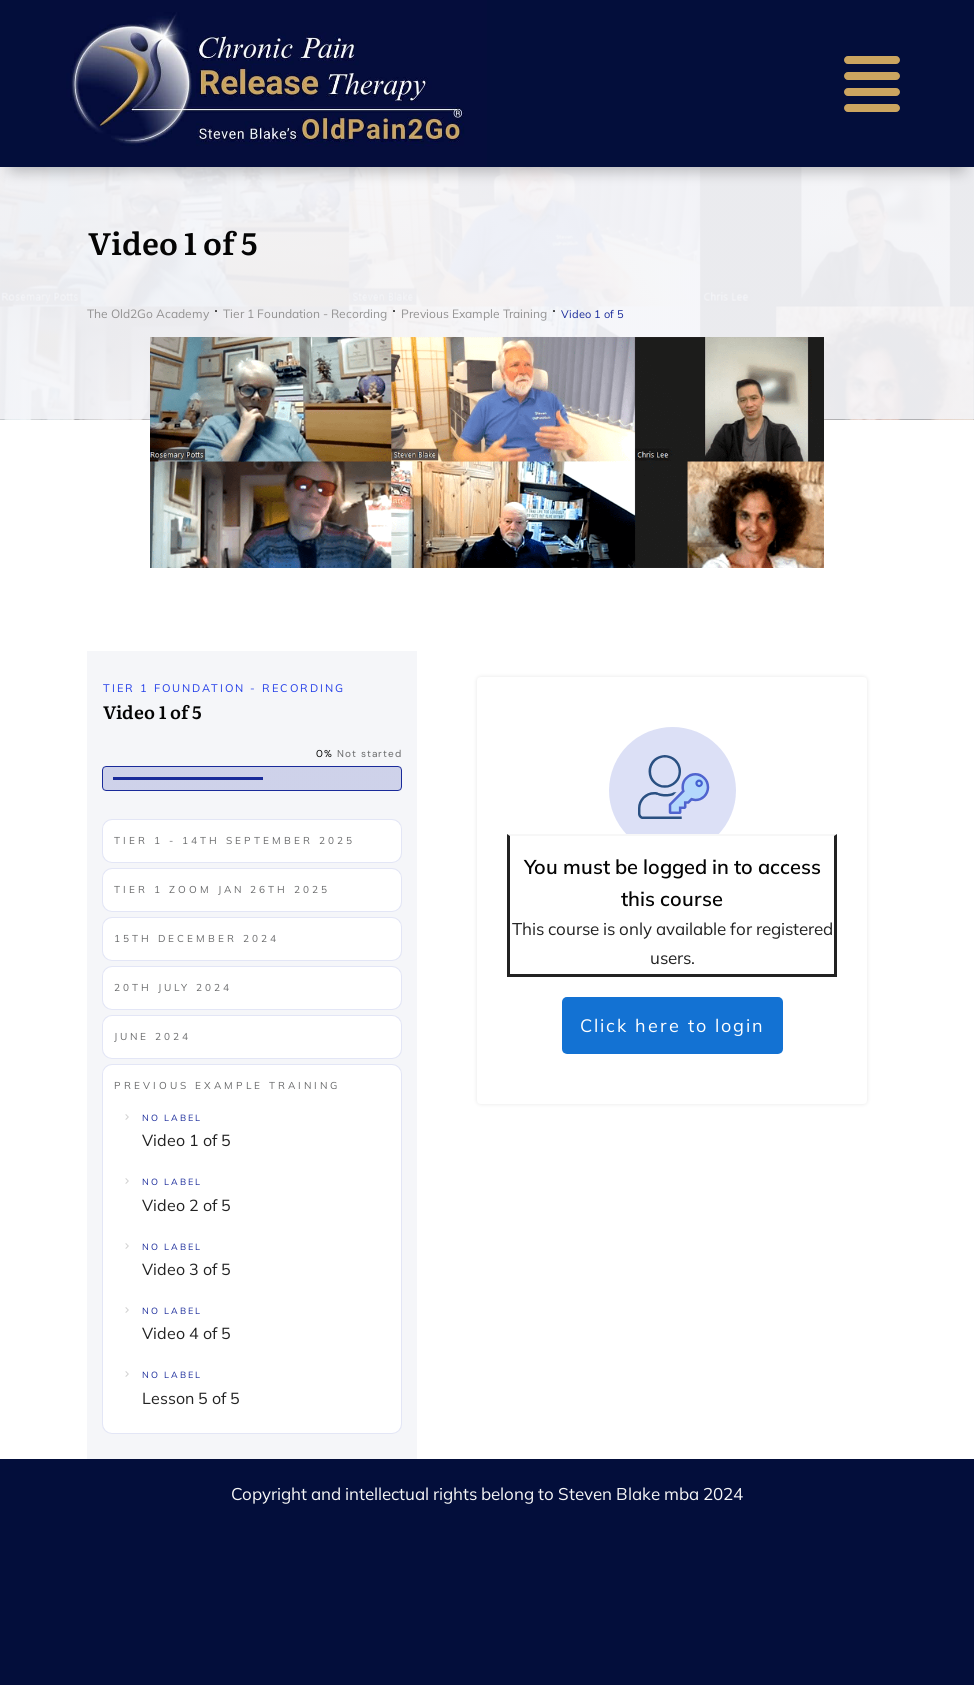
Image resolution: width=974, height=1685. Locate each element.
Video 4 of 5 (186, 1333)
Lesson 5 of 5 (191, 1398)
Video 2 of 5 (186, 1205)
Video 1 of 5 (186, 1140)
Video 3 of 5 (186, 1269)
